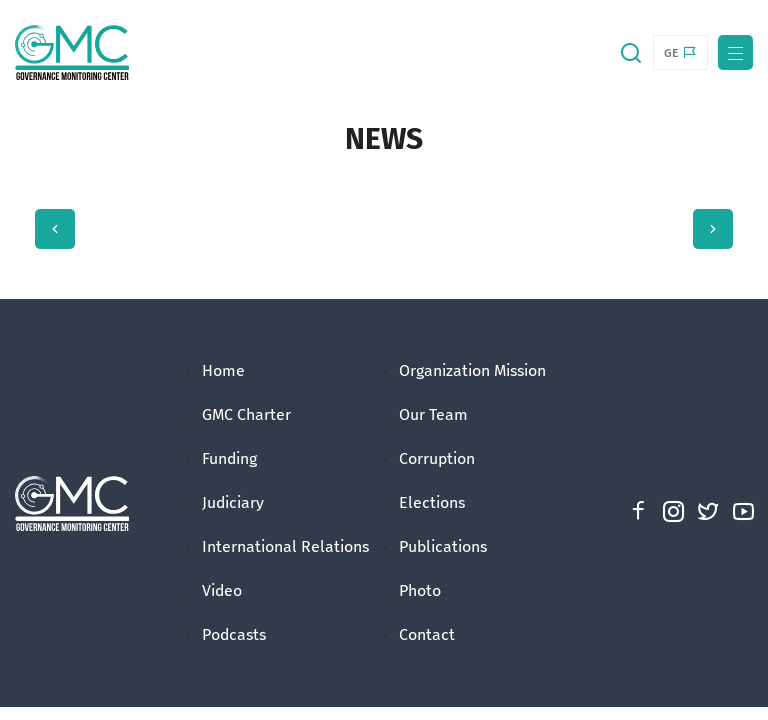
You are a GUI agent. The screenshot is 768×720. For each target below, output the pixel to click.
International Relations (285, 546)
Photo (420, 590)
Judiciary (233, 502)
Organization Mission (472, 370)
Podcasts (234, 634)
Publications (443, 546)
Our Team (433, 414)
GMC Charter (246, 414)
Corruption (437, 458)
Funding (229, 458)
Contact (427, 634)
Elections (432, 502)
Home (223, 370)
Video (222, 590)
